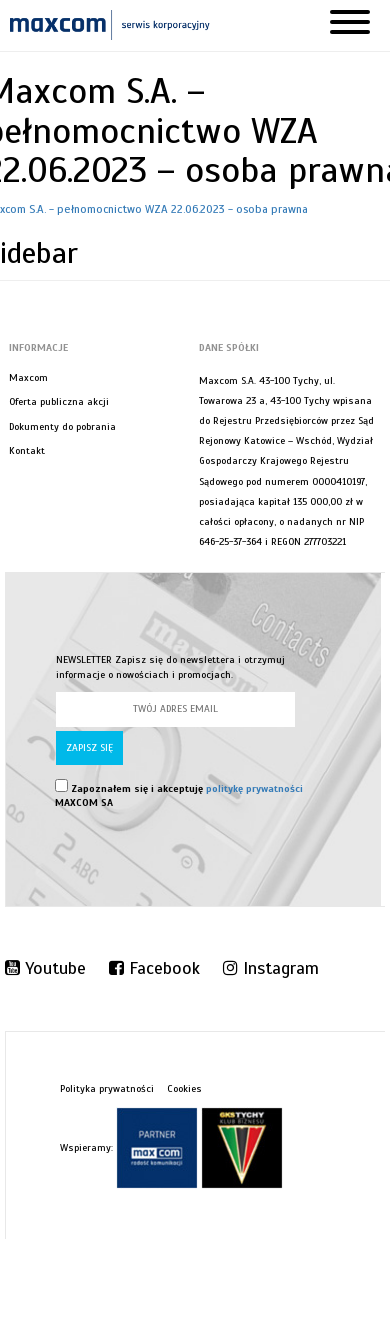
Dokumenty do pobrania (62, 426)
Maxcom (28, 377)
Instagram (271, 968)
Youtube (45, 968)
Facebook (154, 968)
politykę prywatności (254, 788)
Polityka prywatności (107, 1088)
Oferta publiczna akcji (59, 401)
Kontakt (27, 450)
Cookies (184, 1088)
